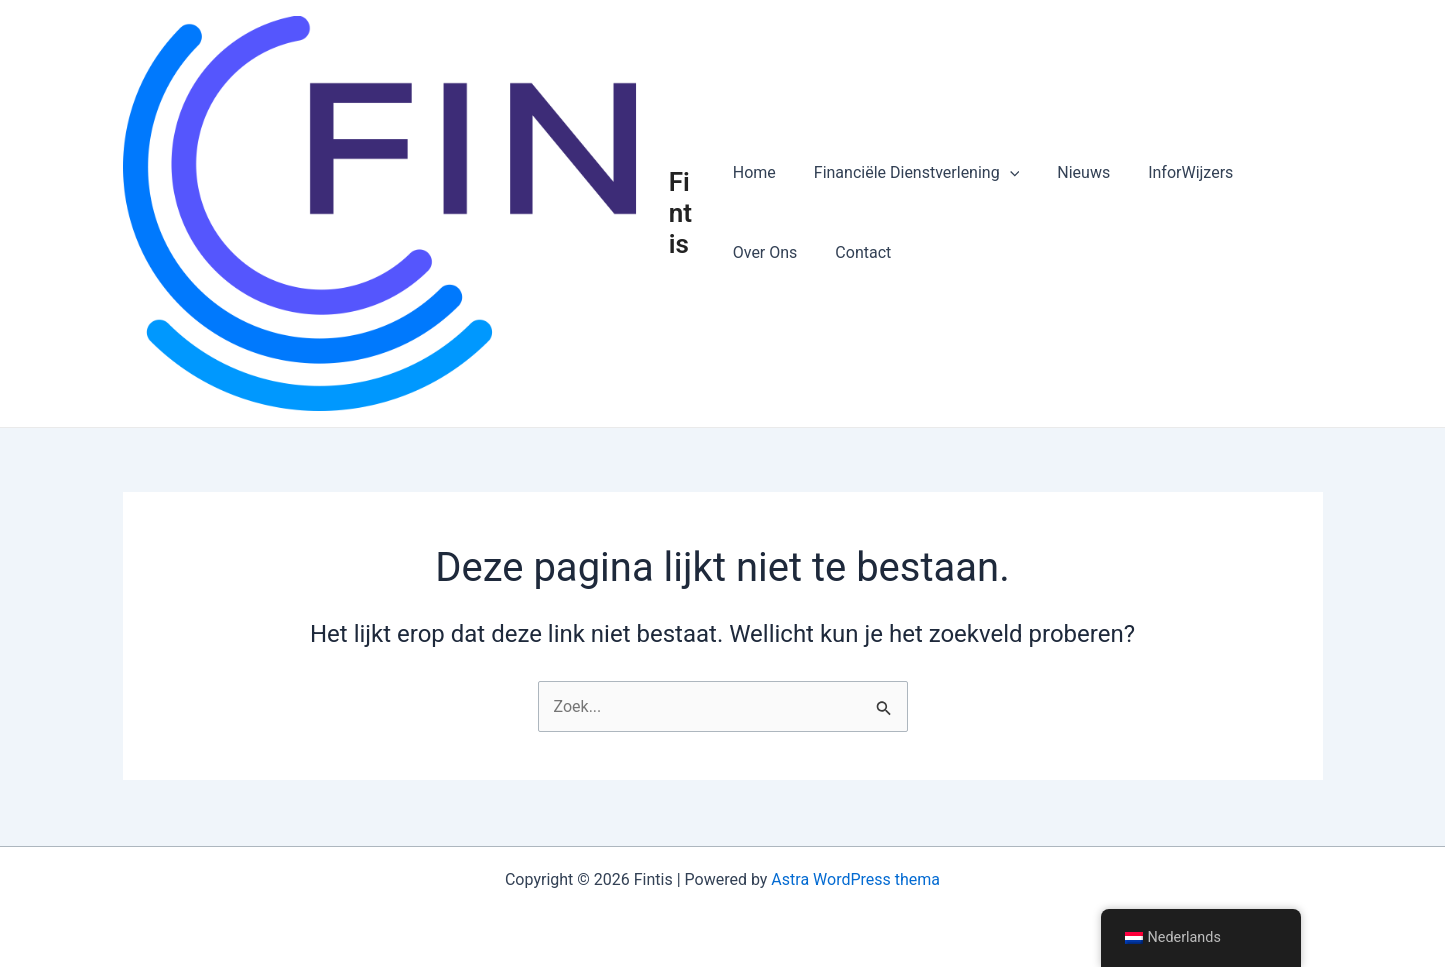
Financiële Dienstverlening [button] (910, 174)
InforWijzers (1172, 173)
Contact (857, 253)
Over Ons (765, 253)
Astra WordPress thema (855, 879)
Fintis (683, 214)
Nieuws (1071, 173)
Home (754, 173)
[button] (1004, 174)
